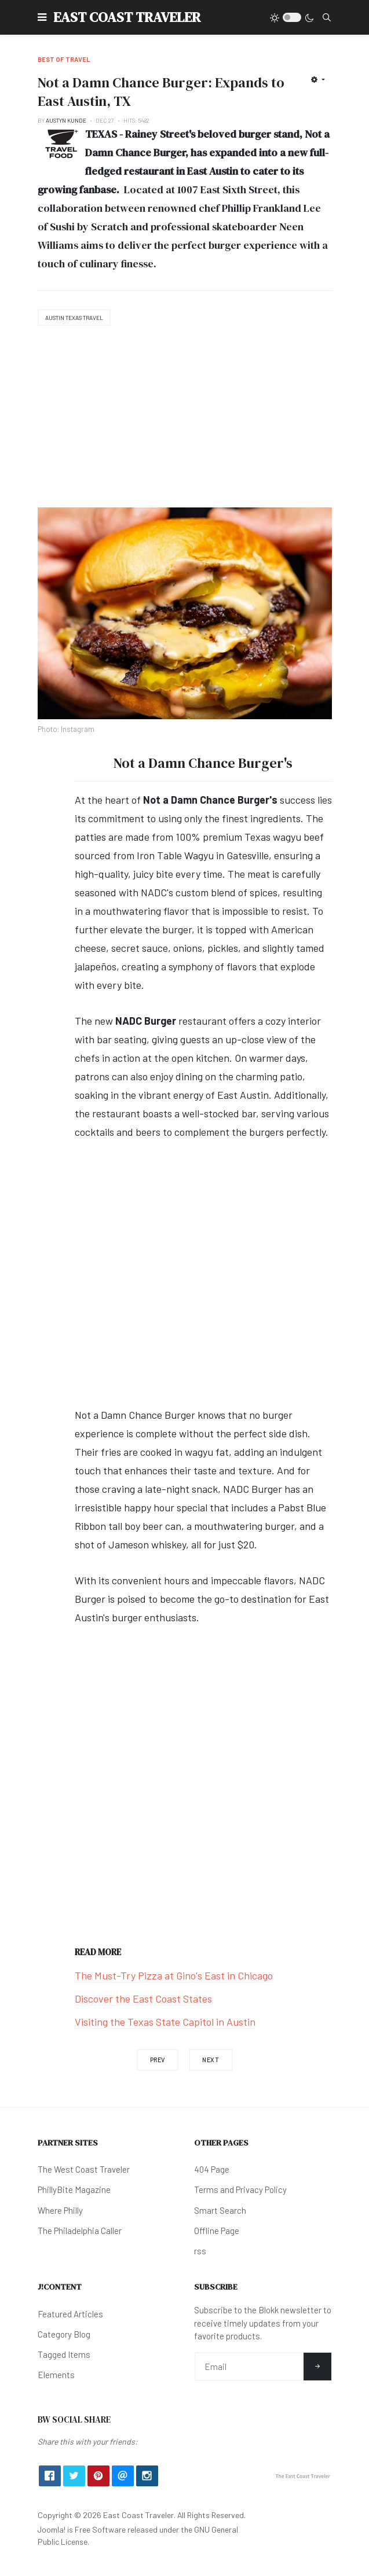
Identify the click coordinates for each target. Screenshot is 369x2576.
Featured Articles (70, 2314)
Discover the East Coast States (143, 1998)
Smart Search (220, 2210)
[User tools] (317, 79)
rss (200, 2251)
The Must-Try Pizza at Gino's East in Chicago (174, 1975)
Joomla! (51, 2529)
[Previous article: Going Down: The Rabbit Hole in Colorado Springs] (157, 2059)
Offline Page (216, 2230)
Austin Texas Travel (74, 317)
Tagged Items (64, 2354)
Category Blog (64, 2334)
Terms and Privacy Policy (240, 2189)
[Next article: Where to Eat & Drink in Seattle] (210, 2059)
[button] (42, 17)
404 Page (211, 2169)
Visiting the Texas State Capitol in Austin (165, 2021)
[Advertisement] (185, 418)
